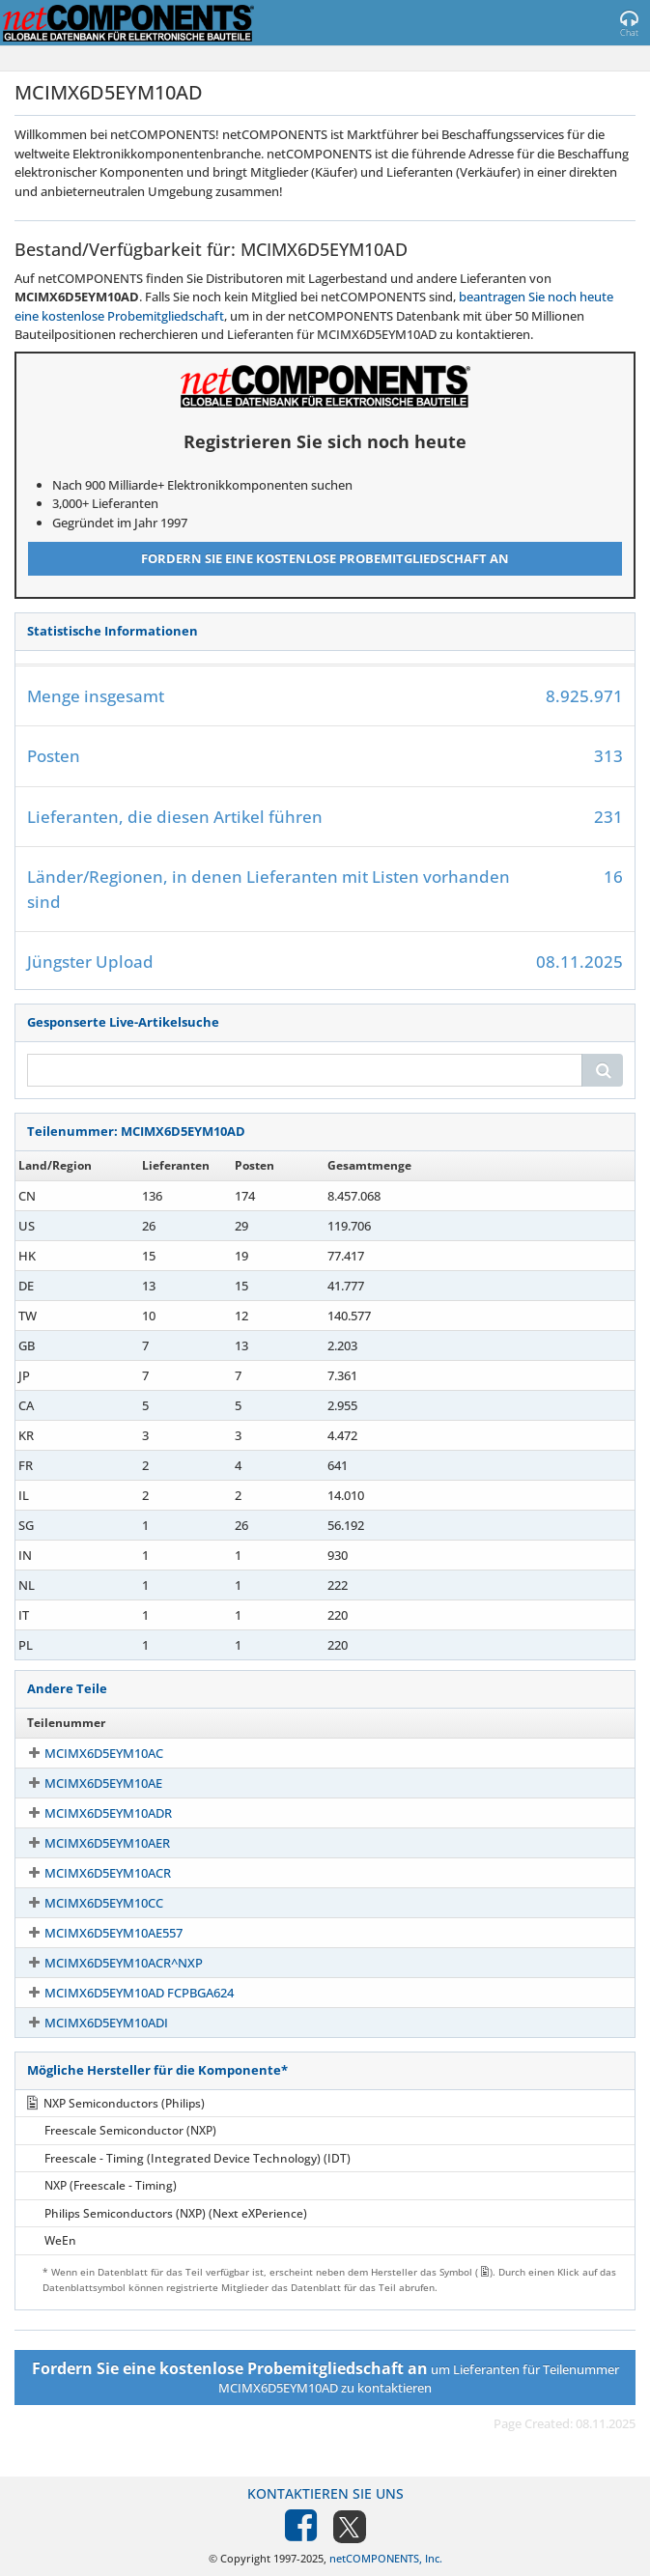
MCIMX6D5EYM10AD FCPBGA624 (121, 1992)
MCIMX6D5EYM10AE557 (96, 1932)
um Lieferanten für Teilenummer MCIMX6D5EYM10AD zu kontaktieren (325, 2377)
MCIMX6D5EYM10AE (86, 1783)
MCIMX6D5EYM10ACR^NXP (106, 1962)
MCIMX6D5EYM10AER (90, 1843)
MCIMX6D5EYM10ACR (90, 1873)
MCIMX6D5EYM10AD (87, 1195)
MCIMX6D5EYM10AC (86, 1753)
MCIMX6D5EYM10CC (86, 1902)
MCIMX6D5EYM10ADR (91, 1813)
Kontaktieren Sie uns (325, 2493)
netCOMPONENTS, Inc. (385, 2558)
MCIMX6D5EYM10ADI (89, 2022)
